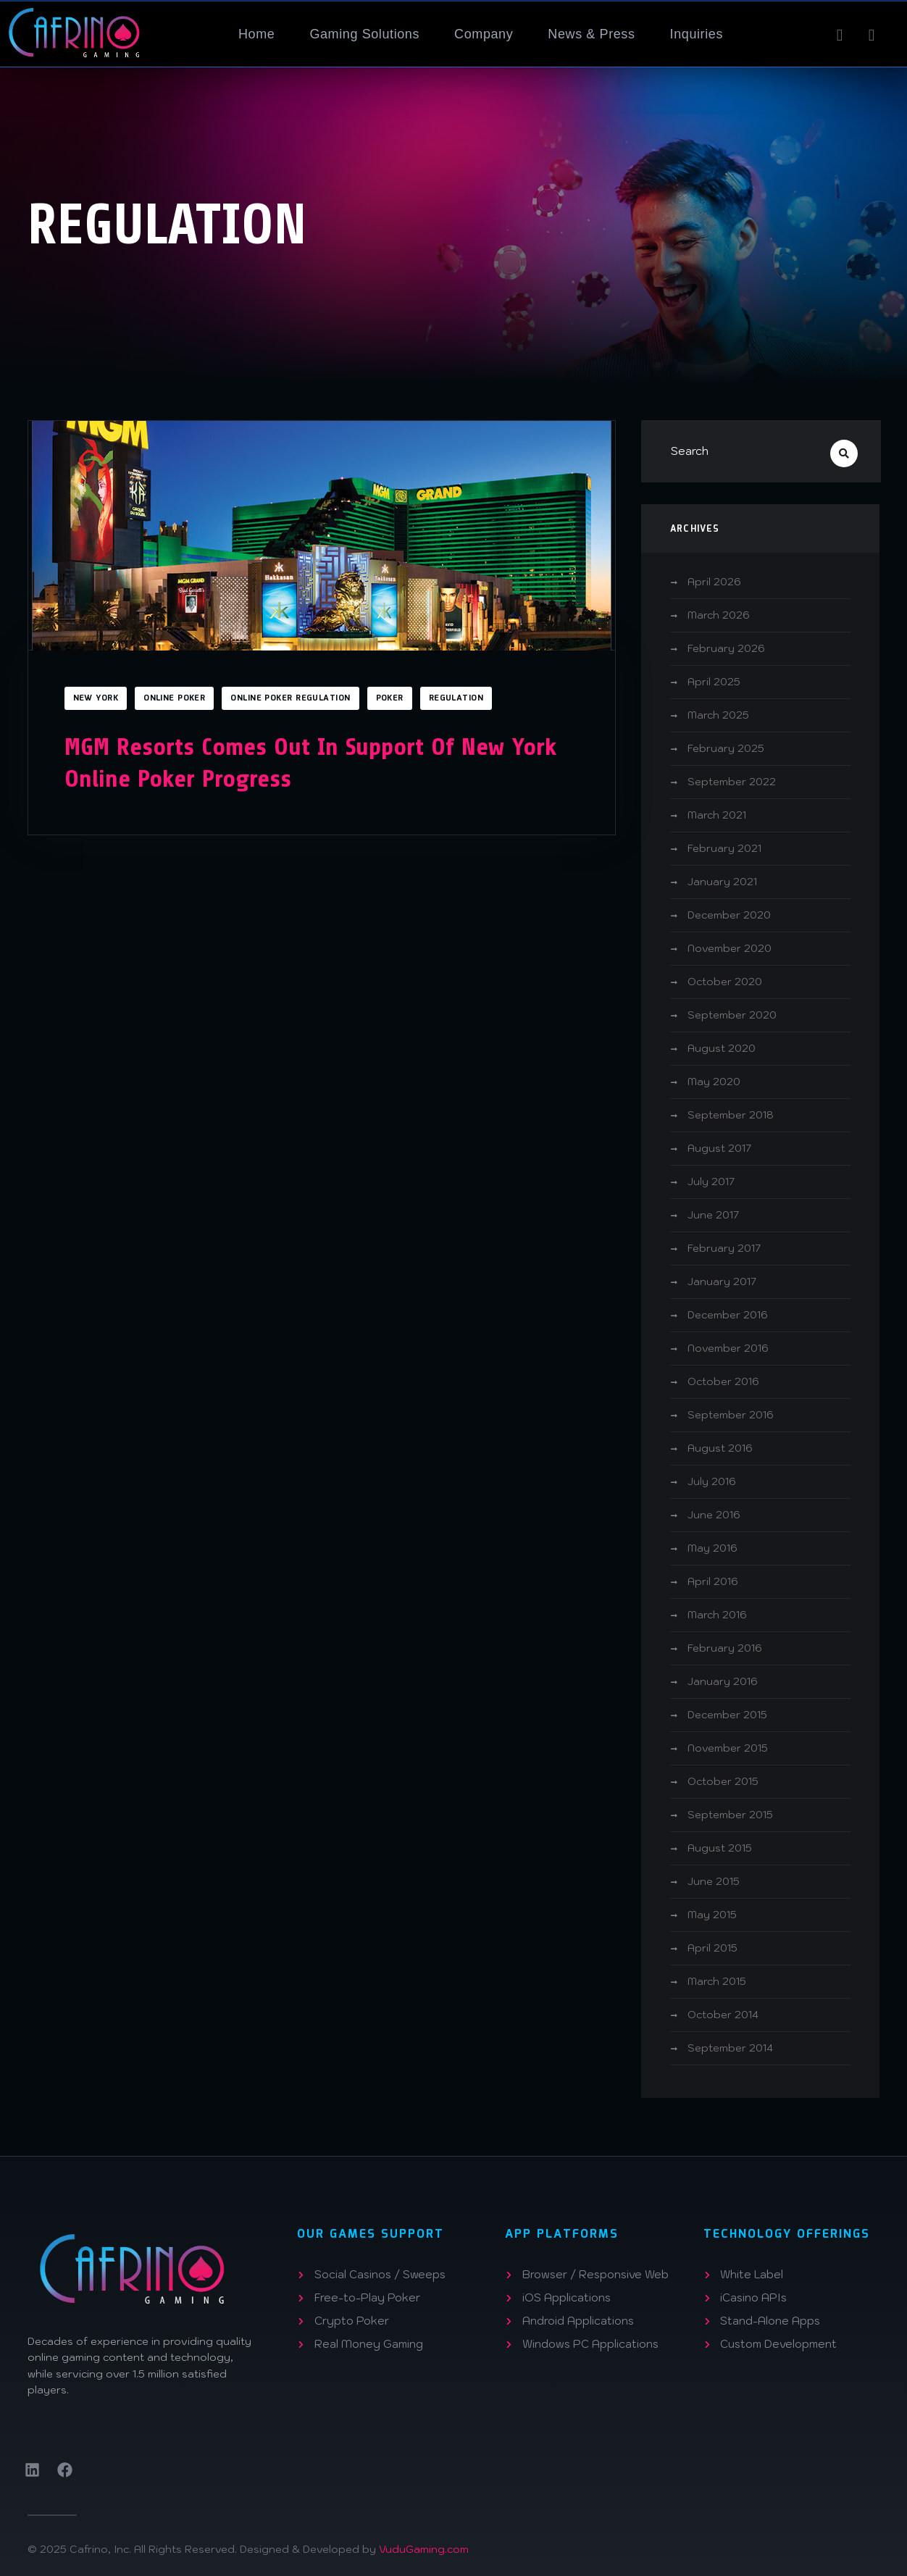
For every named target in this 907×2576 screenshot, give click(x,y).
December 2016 (727, 1314)
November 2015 (727, 1748)
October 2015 (722, 1781)
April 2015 (712, 1947)
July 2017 (711, 1181)
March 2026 (718, 615)
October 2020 (724, 981)
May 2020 (713, 1081)
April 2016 (712, 1581)
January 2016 (722, 1681)
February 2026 (726, 648)
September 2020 (732, 1014)
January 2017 (721, 1281)
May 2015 (712, 1914)
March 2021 (716, 814)
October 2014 (722, 2014)
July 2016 (711, 1481)
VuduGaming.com (424, 2549)
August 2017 (719, 1148)
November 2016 (728, 1348)
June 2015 (713, 1881)
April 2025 (713, 681)
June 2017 (713, 1214)
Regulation (456, 698)
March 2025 (718, 715)
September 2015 (730, 1814)
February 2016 (724, 1648)
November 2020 (729, 948)
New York (96, 698)
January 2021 (722, 881)
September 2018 (730, 1114)
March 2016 (717, 1614)
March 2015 (716, 1981)
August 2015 (719, 1847)
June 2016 (713, 1514)
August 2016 (720, 1448)
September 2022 (731, 781)
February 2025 (725, 748)
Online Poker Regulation (290, 698)
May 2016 (712, 1548)
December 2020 (729, 914)
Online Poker (174, 698)
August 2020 (721, 1048)
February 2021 (724, 848)
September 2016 (730, 1414)
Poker (390, 698)
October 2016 (723, 1381)
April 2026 (714, 581)
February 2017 (724, 1248)
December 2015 (727, 1714)
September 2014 (730, 2047)
